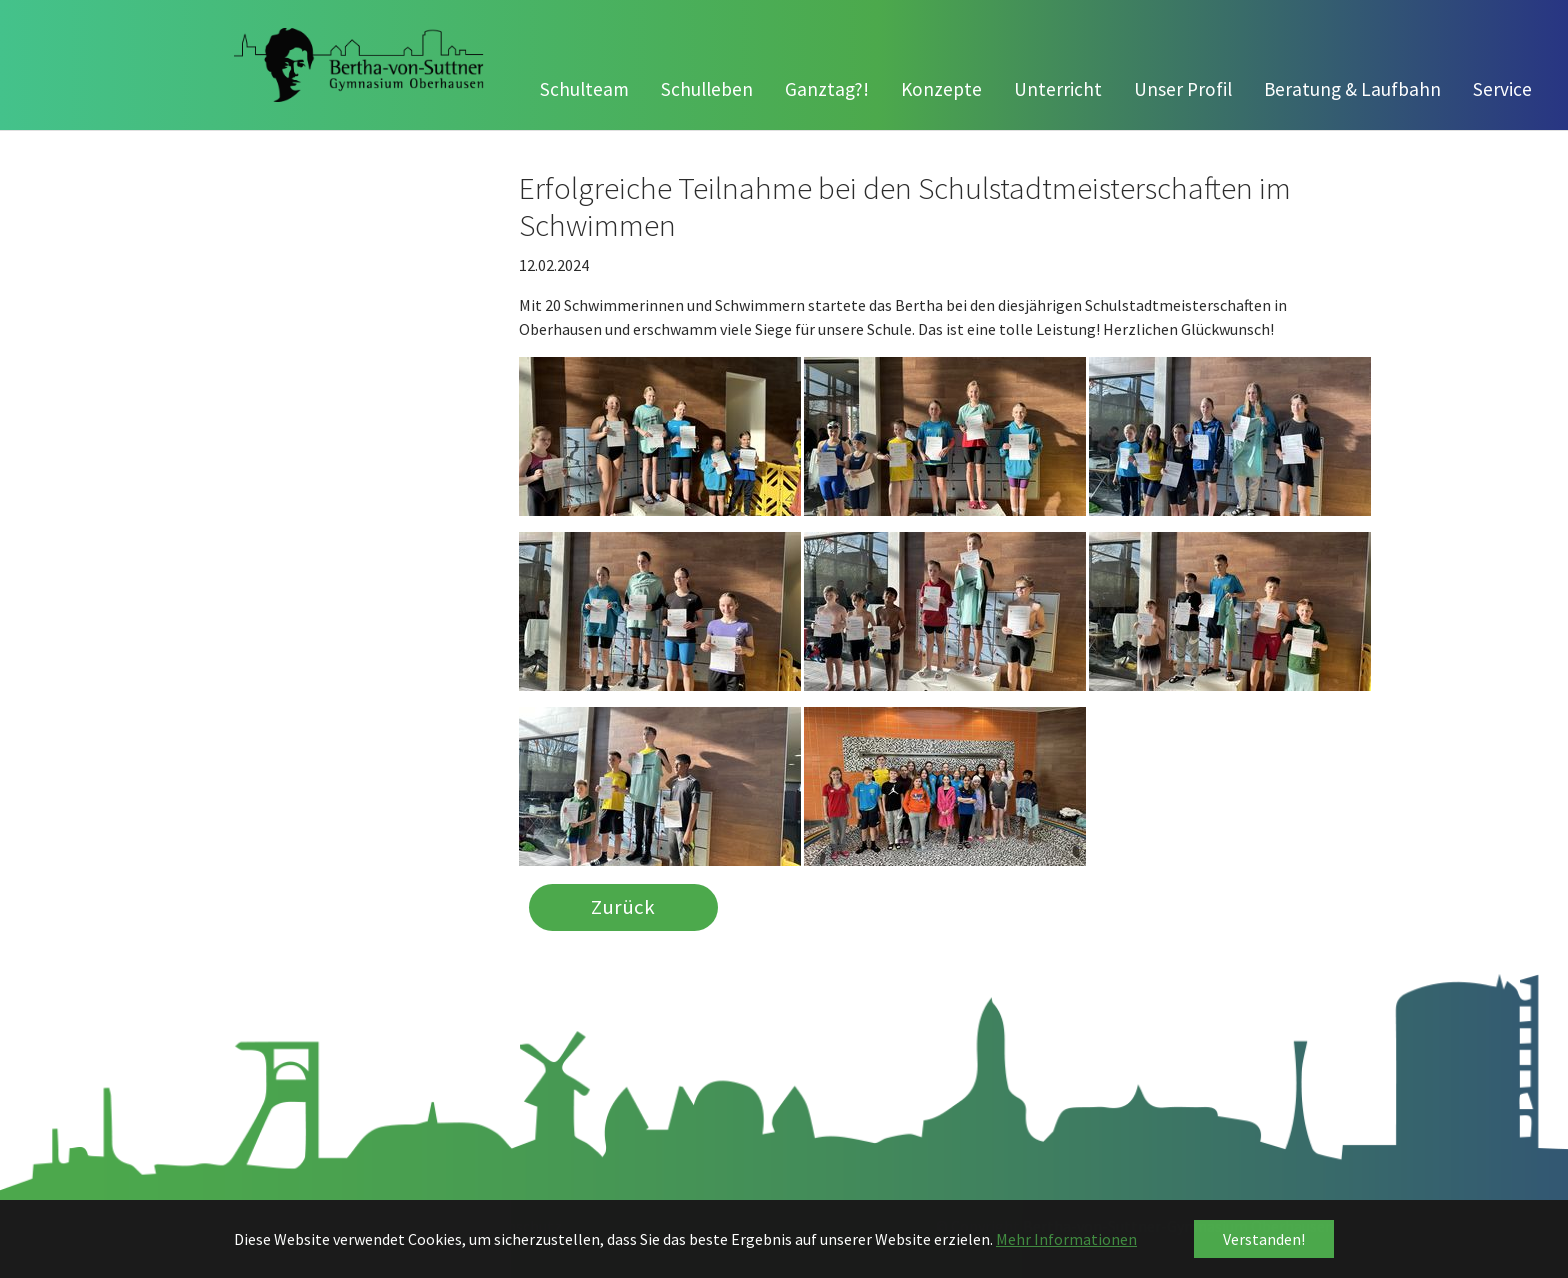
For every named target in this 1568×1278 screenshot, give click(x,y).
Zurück (623, 908)
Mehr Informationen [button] (1066, 1239)
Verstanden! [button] (1264, 1239)
